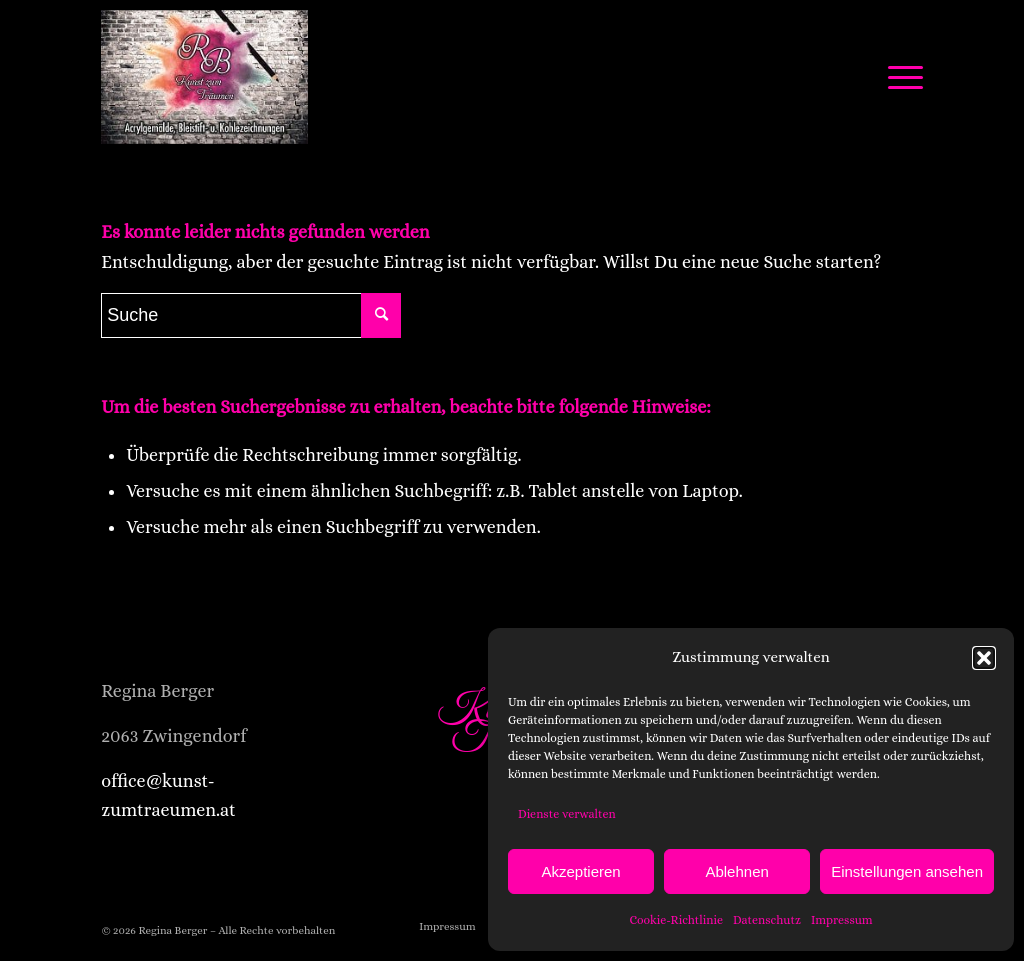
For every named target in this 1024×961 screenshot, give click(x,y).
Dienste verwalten (567, 814)
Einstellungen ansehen (907, 871)
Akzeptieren (580, 871)
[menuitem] (447, 927)
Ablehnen (736, 871)
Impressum (842, 920)
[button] (984, 658)
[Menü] (899, 77)
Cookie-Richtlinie (676, 920)
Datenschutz (767, 920)
